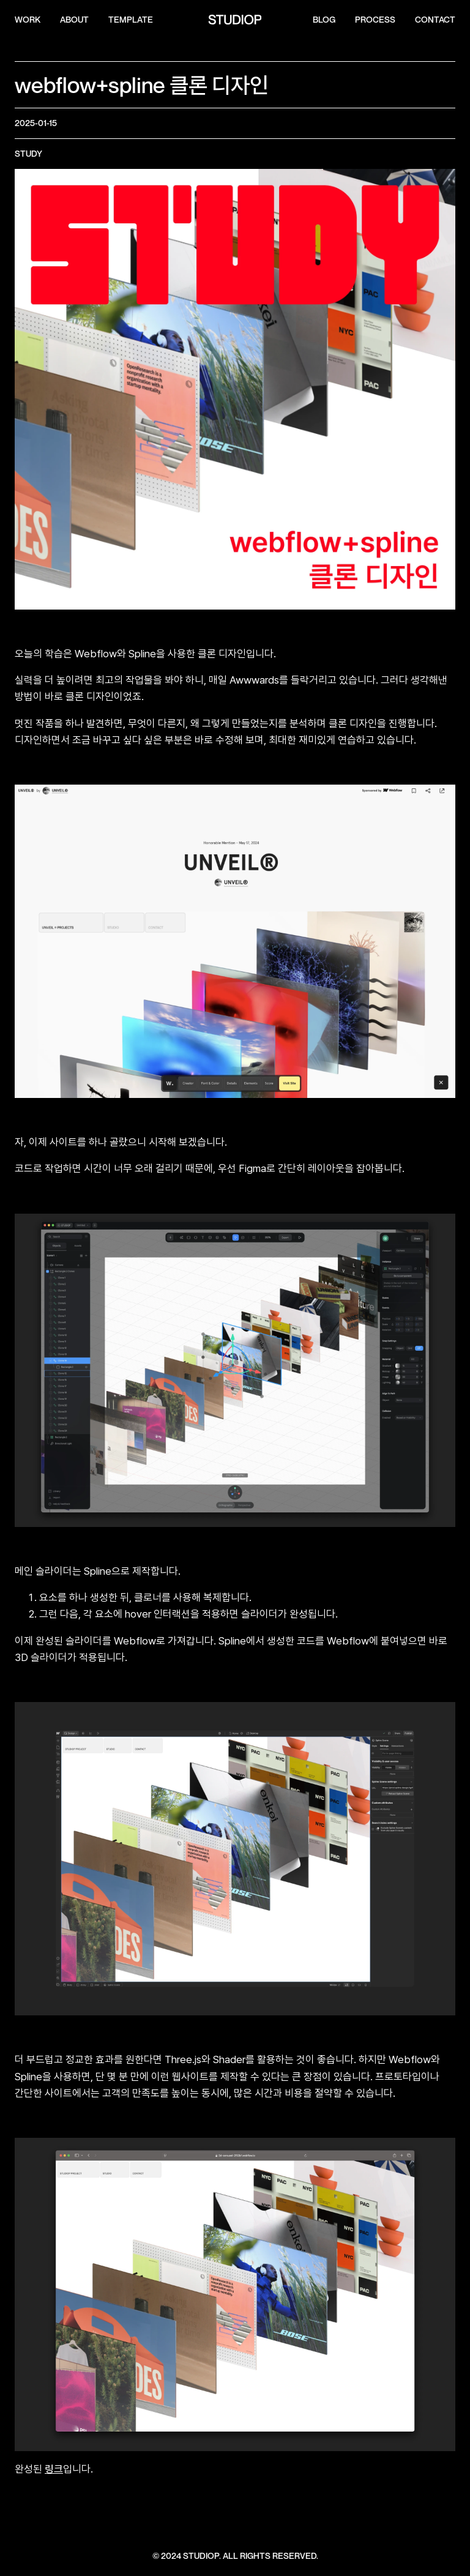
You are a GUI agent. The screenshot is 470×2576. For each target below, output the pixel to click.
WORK (27, 19)
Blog (324, 19)
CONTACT (435, 19)
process (375, 19)
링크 (54, 2469)
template (130, 19)
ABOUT (74, 19)
